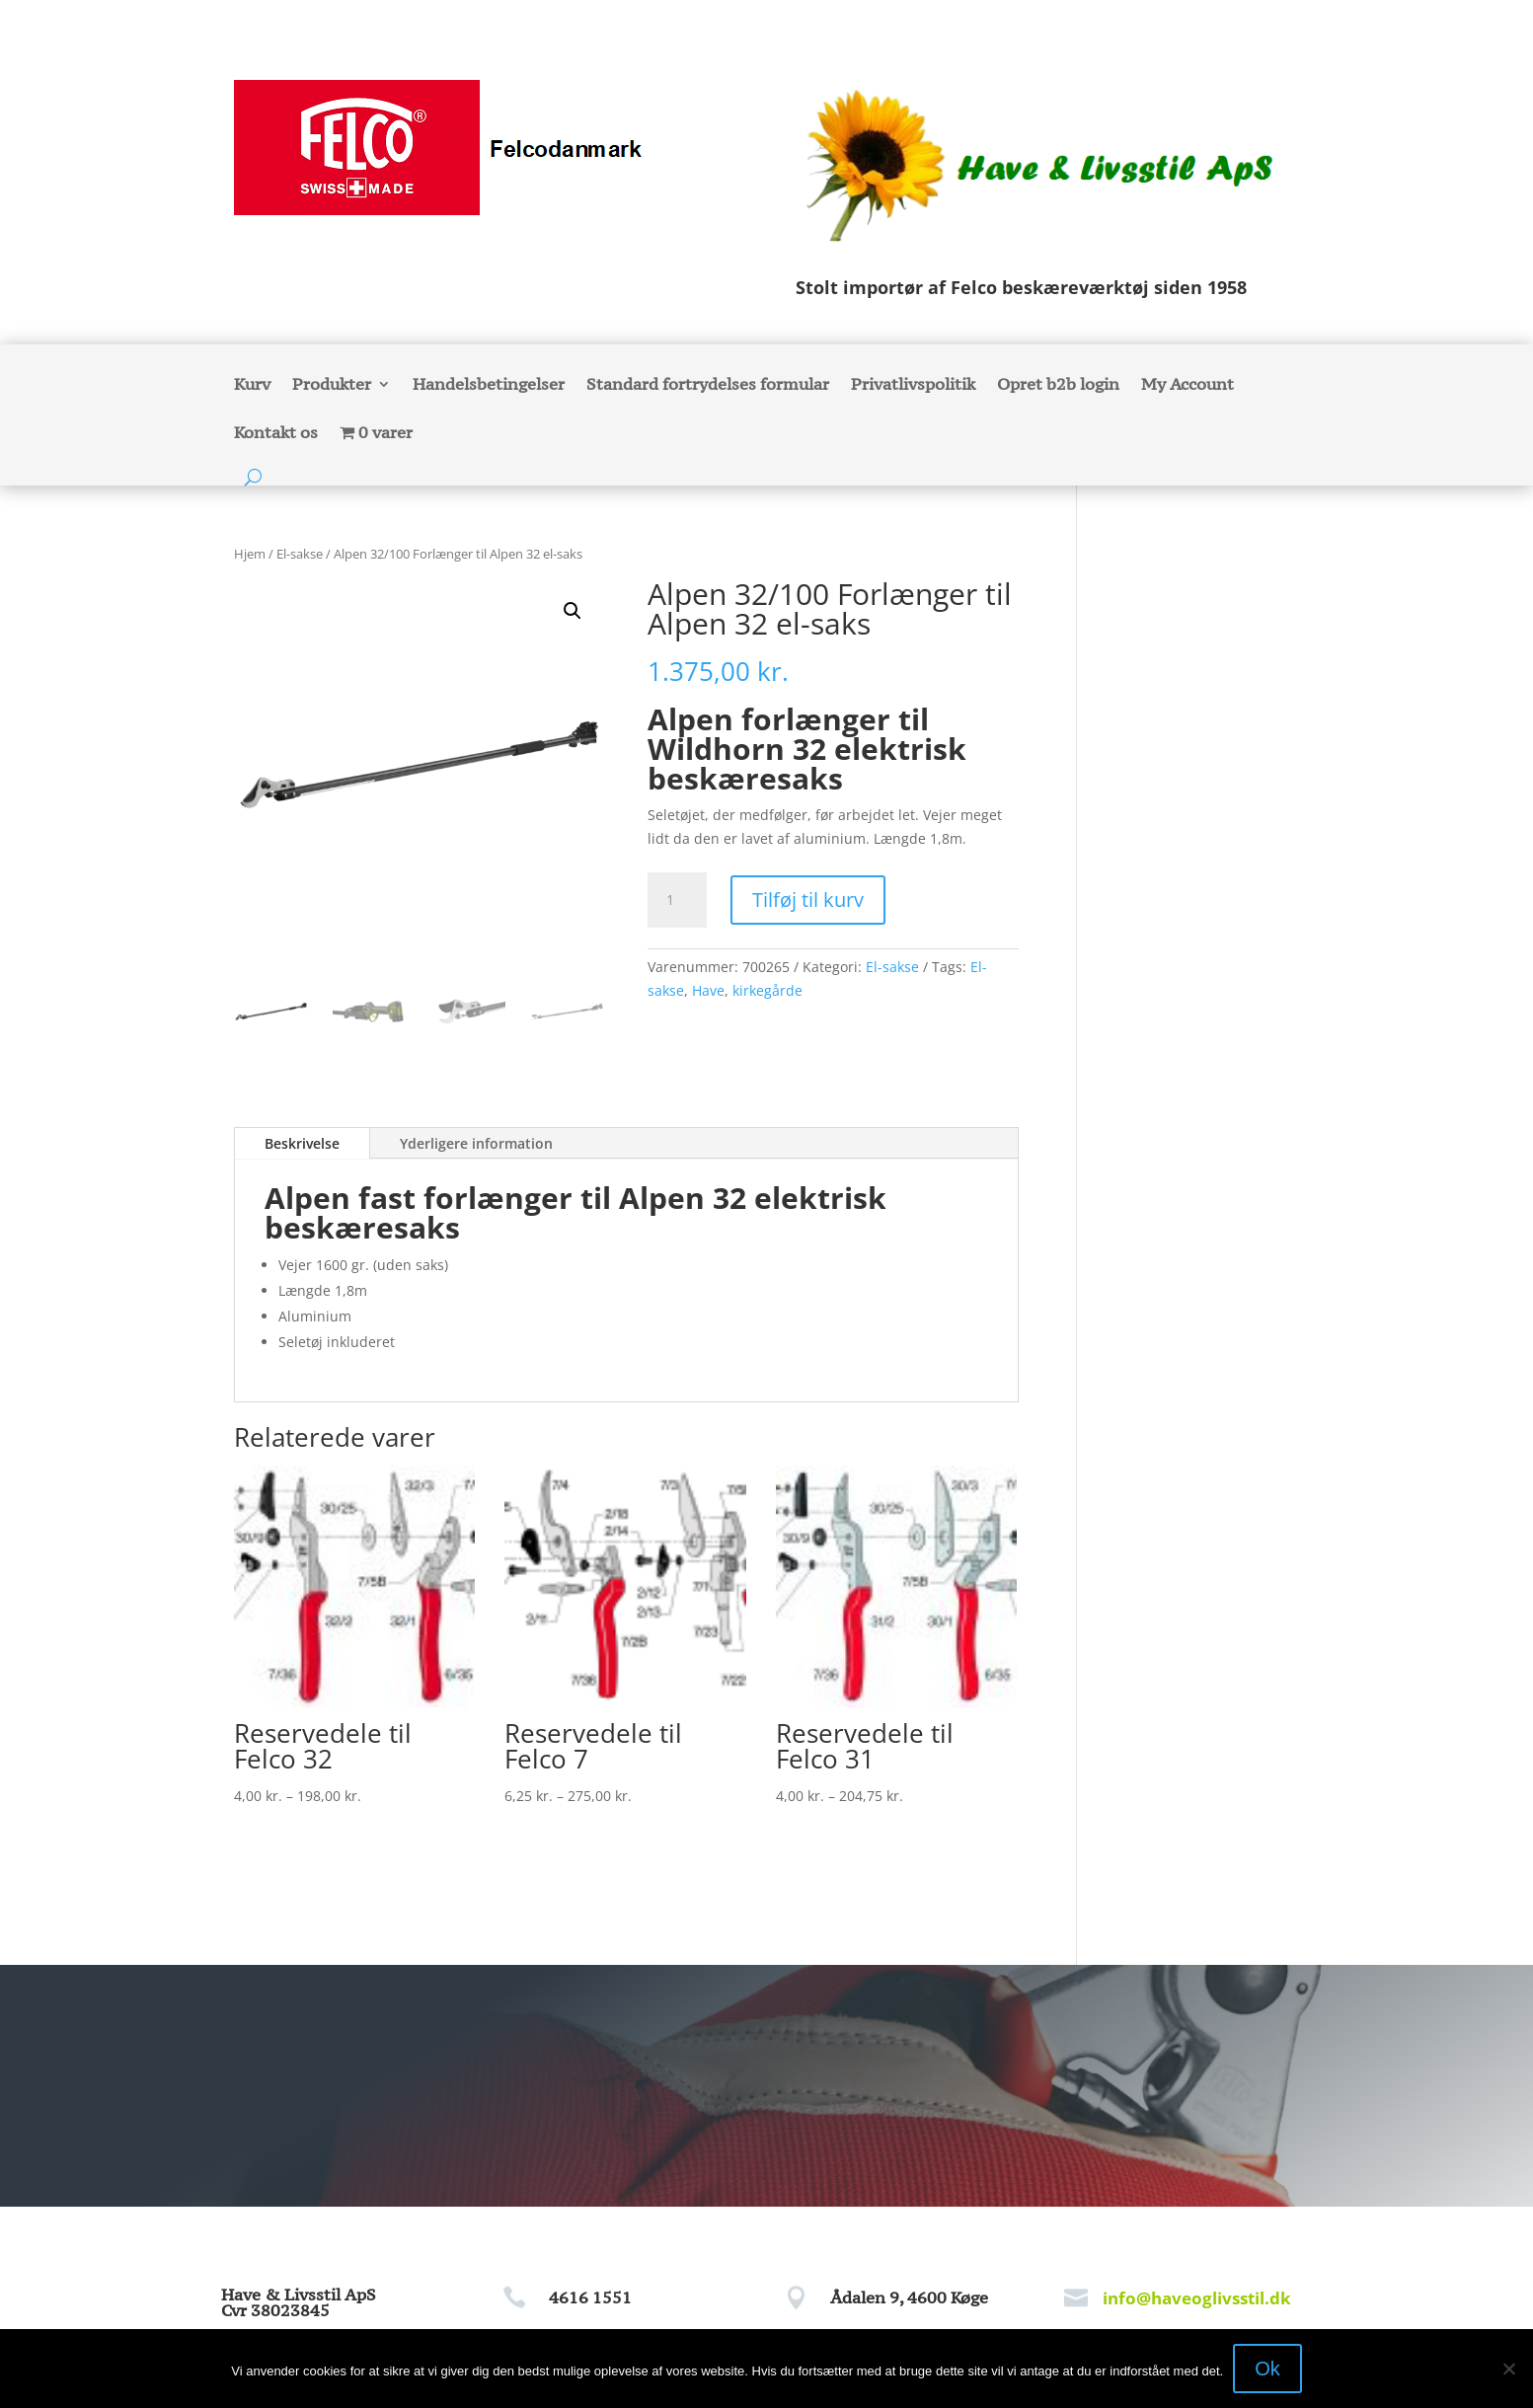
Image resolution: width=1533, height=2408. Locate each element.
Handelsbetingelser (489, 386)
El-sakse (299, 554)
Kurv (252, 386)
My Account (1187, 386)
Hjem (250, 554)
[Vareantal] (677, 900)
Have (708, 990)
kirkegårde (767, 990)
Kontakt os (276, 433)
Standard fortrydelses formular (707, 386)
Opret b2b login (1058, 386)
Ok (1267, 2368)
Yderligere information (476, 1143)
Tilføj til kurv (808, 899)
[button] (572, 611)
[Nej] (1508, 2368)
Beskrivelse (302, 1143)
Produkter (331, 386)
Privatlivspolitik (913, 386)
